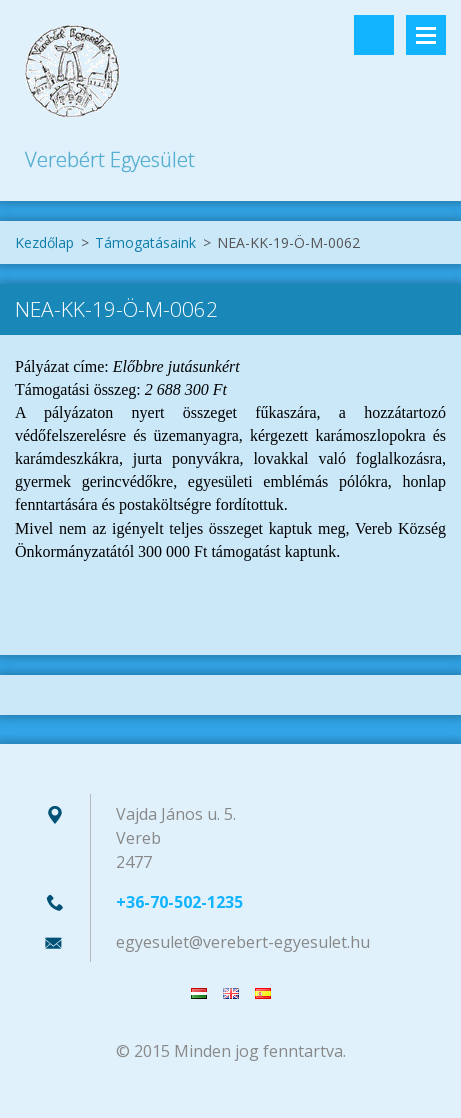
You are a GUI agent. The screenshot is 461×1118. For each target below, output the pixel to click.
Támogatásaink (145, 242)
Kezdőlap (44, 242)
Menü (426, 35)
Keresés (374, 35)
